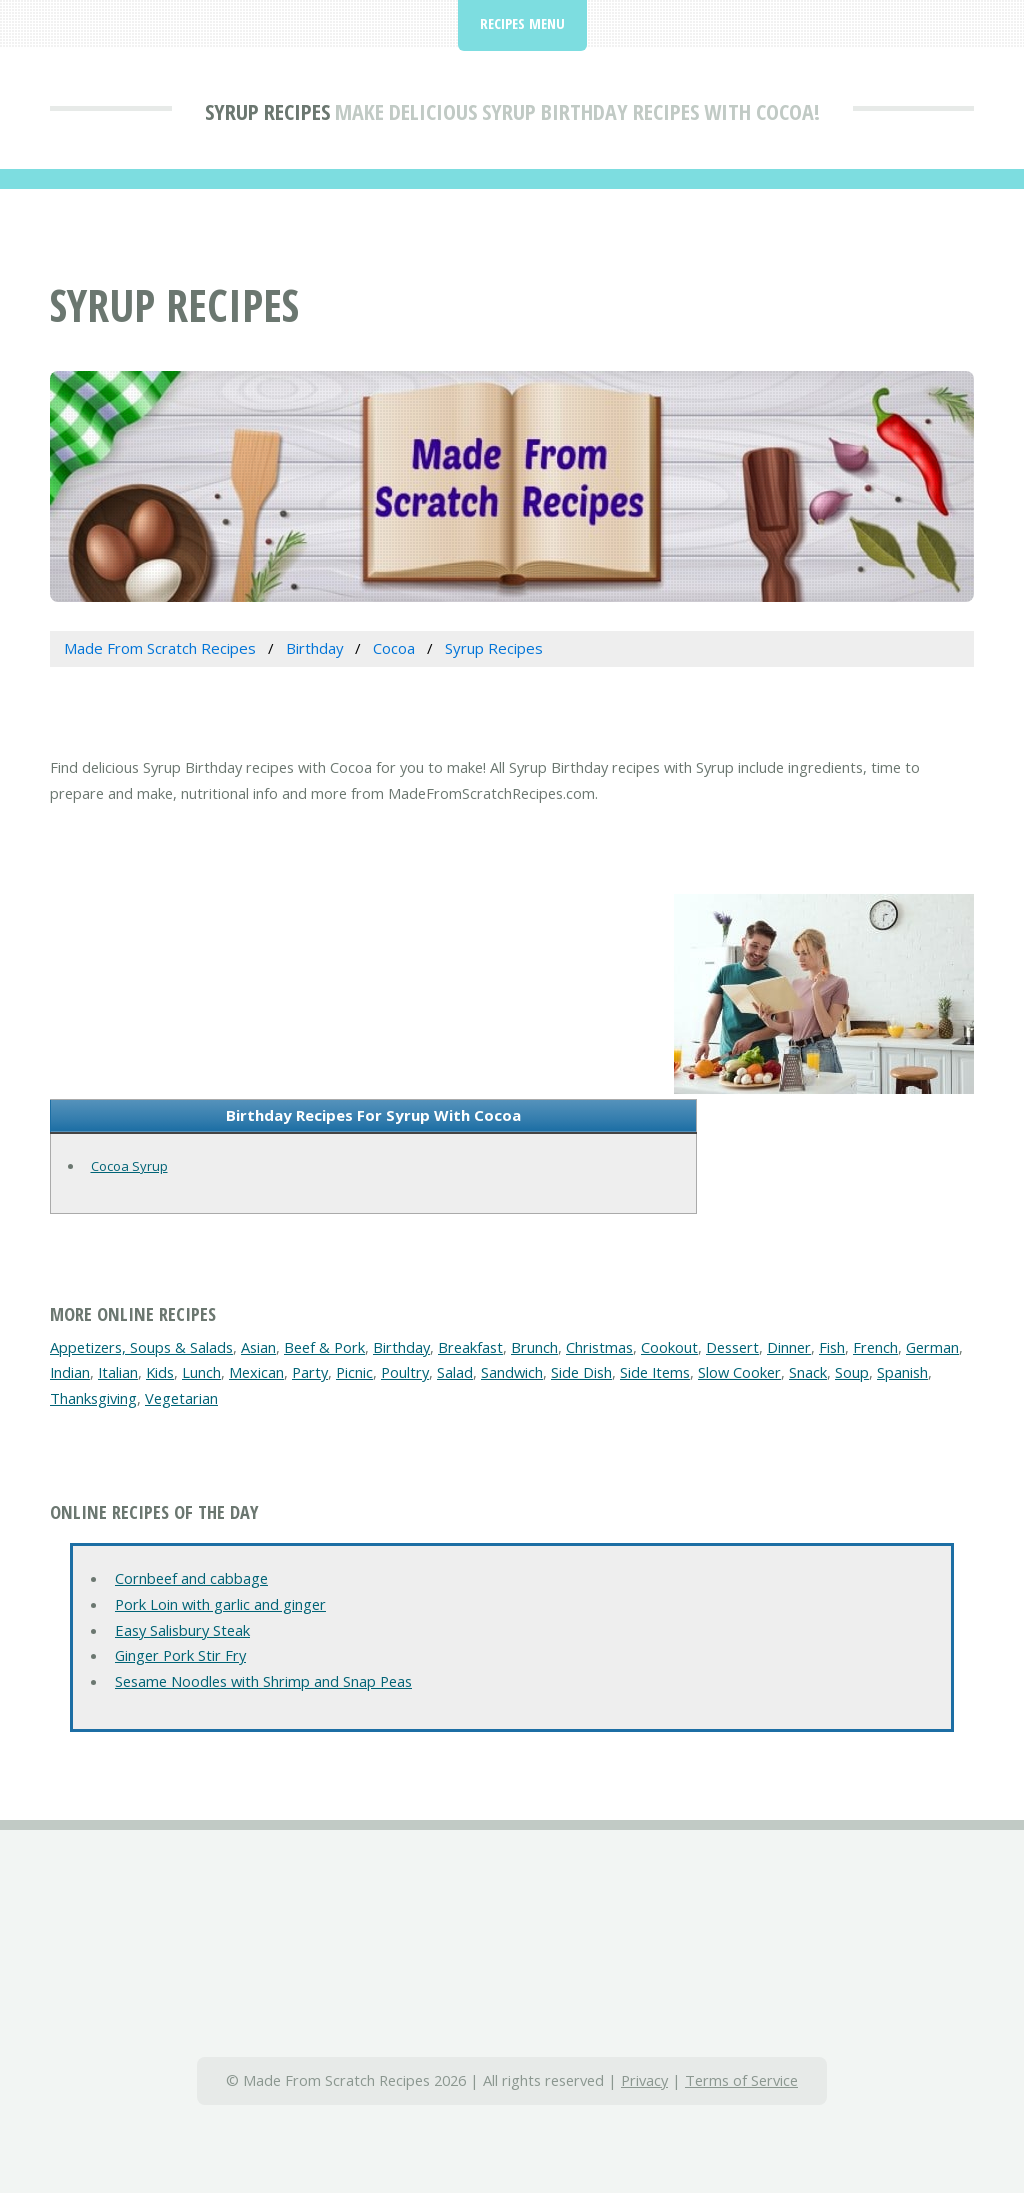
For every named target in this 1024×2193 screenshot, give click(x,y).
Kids (160, 1372)
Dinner (789, 1347)
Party (310, 1372)
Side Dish (581, 1372)
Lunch (201, 1372)
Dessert (732, 1347)
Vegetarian (181, 1398)
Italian (118, 1372)
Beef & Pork (324, 1347)
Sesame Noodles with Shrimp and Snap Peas (263, 1681)
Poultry (405, 1372)
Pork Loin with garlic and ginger (220, 1604)
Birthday (401, 1347)
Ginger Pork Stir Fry (180, 1655)
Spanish (902, 1372)
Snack (808, 1372)
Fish (832, 1347)
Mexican (256, 1372)
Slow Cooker (739, 1372)
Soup (852, 1372)
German (932, 1347)
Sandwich (512, 1372)
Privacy (644, 2080)
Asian (258, 1347)
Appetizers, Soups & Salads (141, 1347)
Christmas (599, 1347)
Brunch (534, 1347)
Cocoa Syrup (129, 1166)
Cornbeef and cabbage (191, 1578)
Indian (70, 1372)
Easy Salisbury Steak (182, 1630)
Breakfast (470, 1347)
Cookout (669, 1347)
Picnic (354, 1372)
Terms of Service (741, 2080)
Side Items (655, 1372)
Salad (455, 1372)
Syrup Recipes (267, 111)
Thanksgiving (93, 1398)
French (875, 1347)
